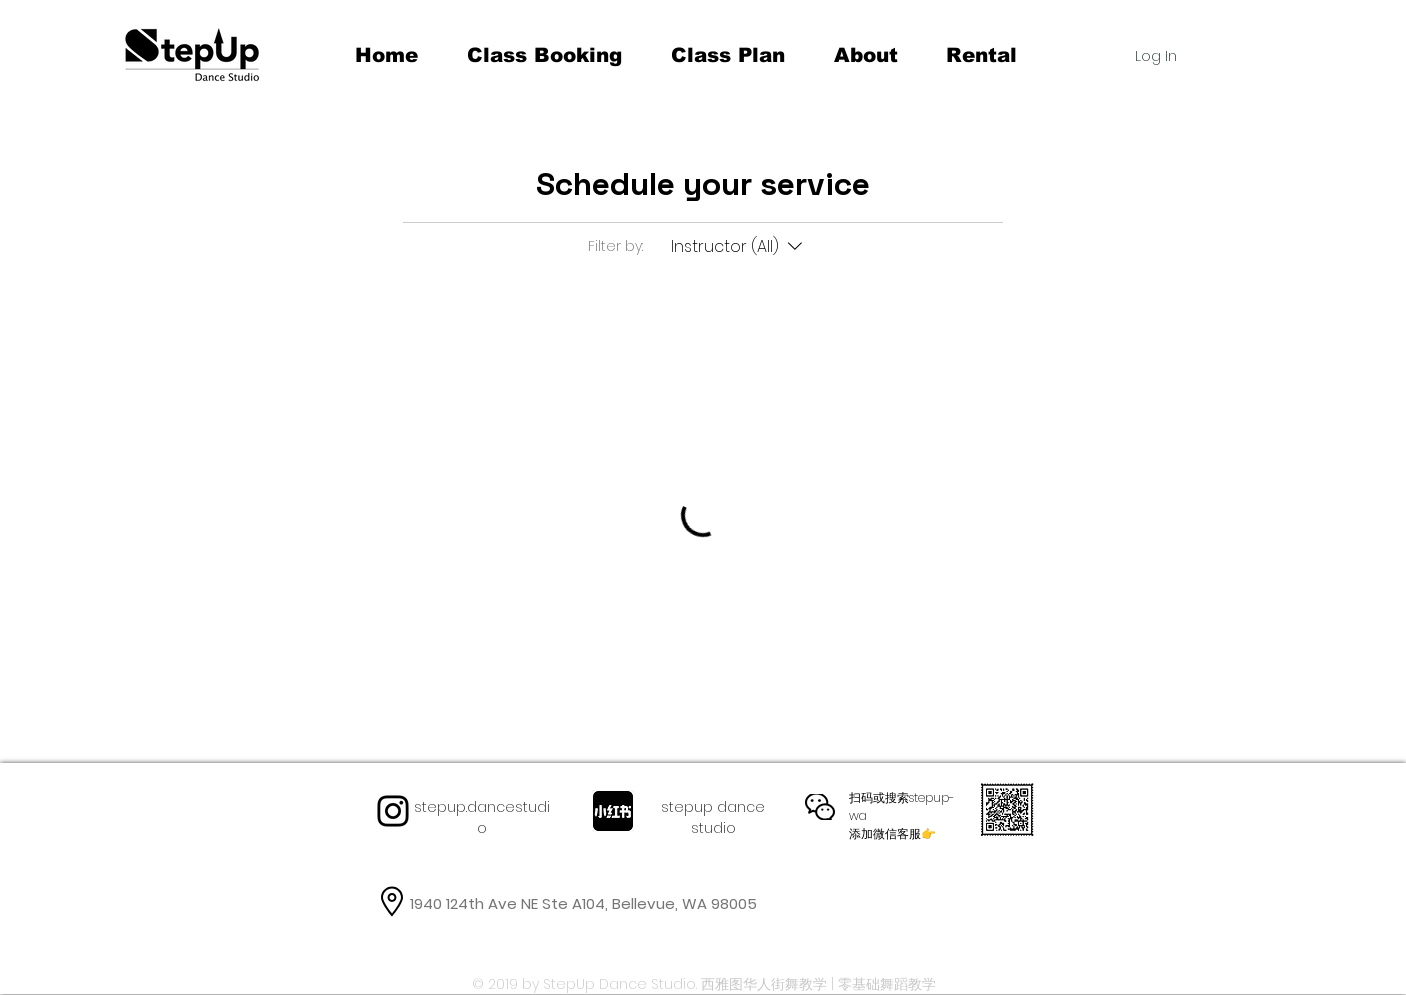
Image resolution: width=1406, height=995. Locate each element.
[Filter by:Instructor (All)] (739, 247)
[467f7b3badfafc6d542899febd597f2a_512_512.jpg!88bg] (613, 811)
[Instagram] (393, 811)
